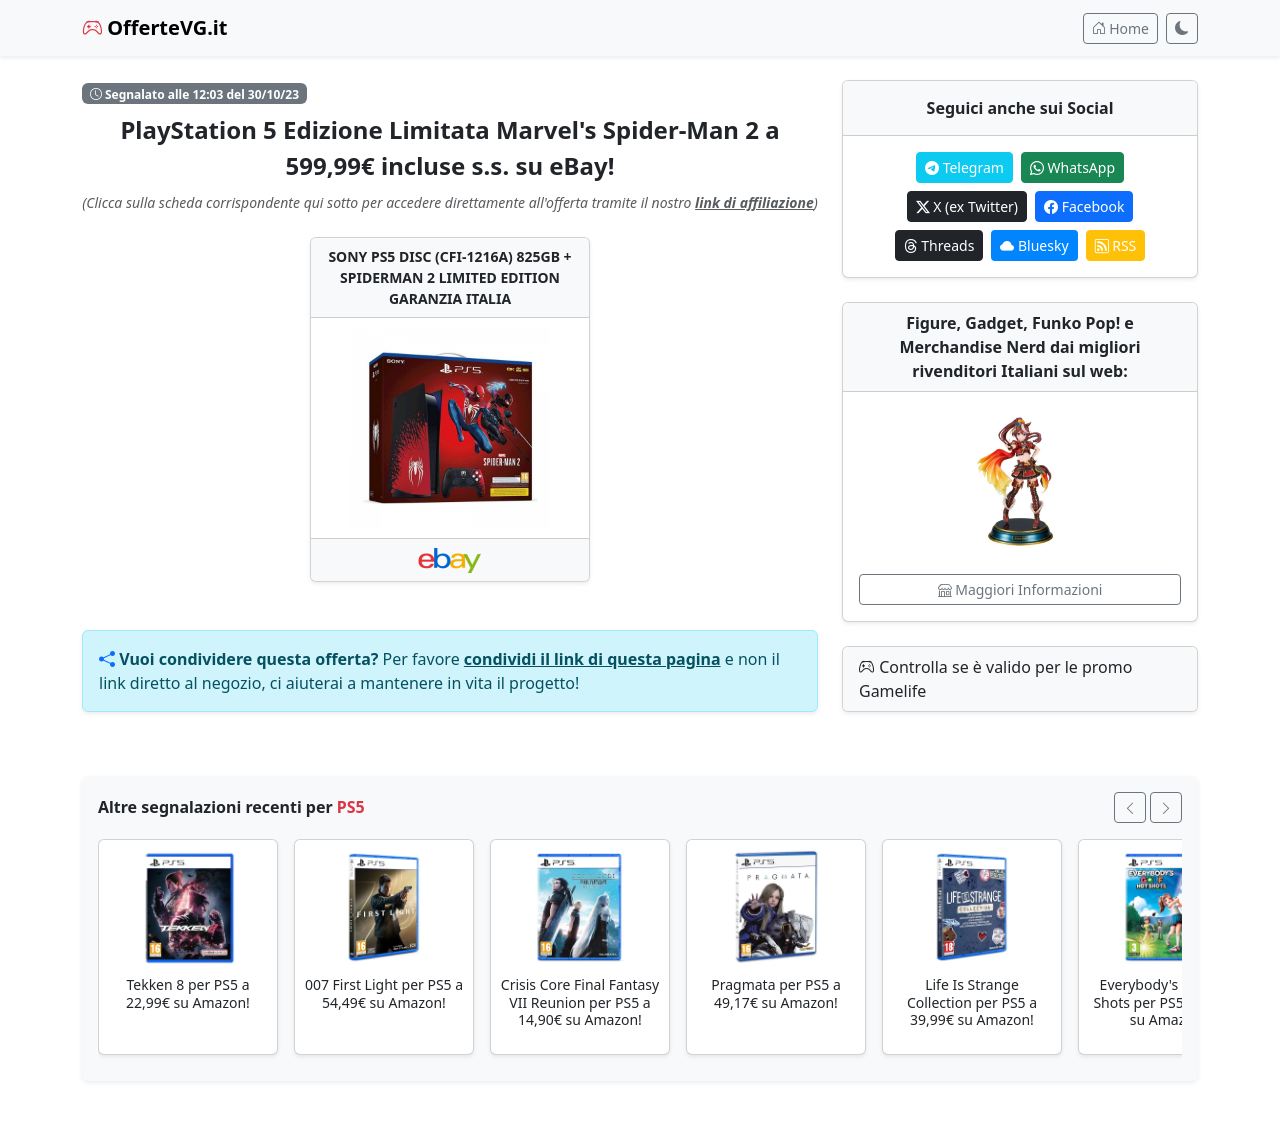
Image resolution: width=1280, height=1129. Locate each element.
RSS (1116, 245)
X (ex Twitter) (967, 206)
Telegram (964, 167)
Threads (939, 245)
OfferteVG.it (155, 27)
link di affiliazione (754, 202)
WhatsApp (1072, 167)
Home (1120, 28)
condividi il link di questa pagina (592, 659)
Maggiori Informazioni (1020, 589)
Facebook (1084, 206)
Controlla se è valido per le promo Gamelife (995, 679)
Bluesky (1034, 245)
